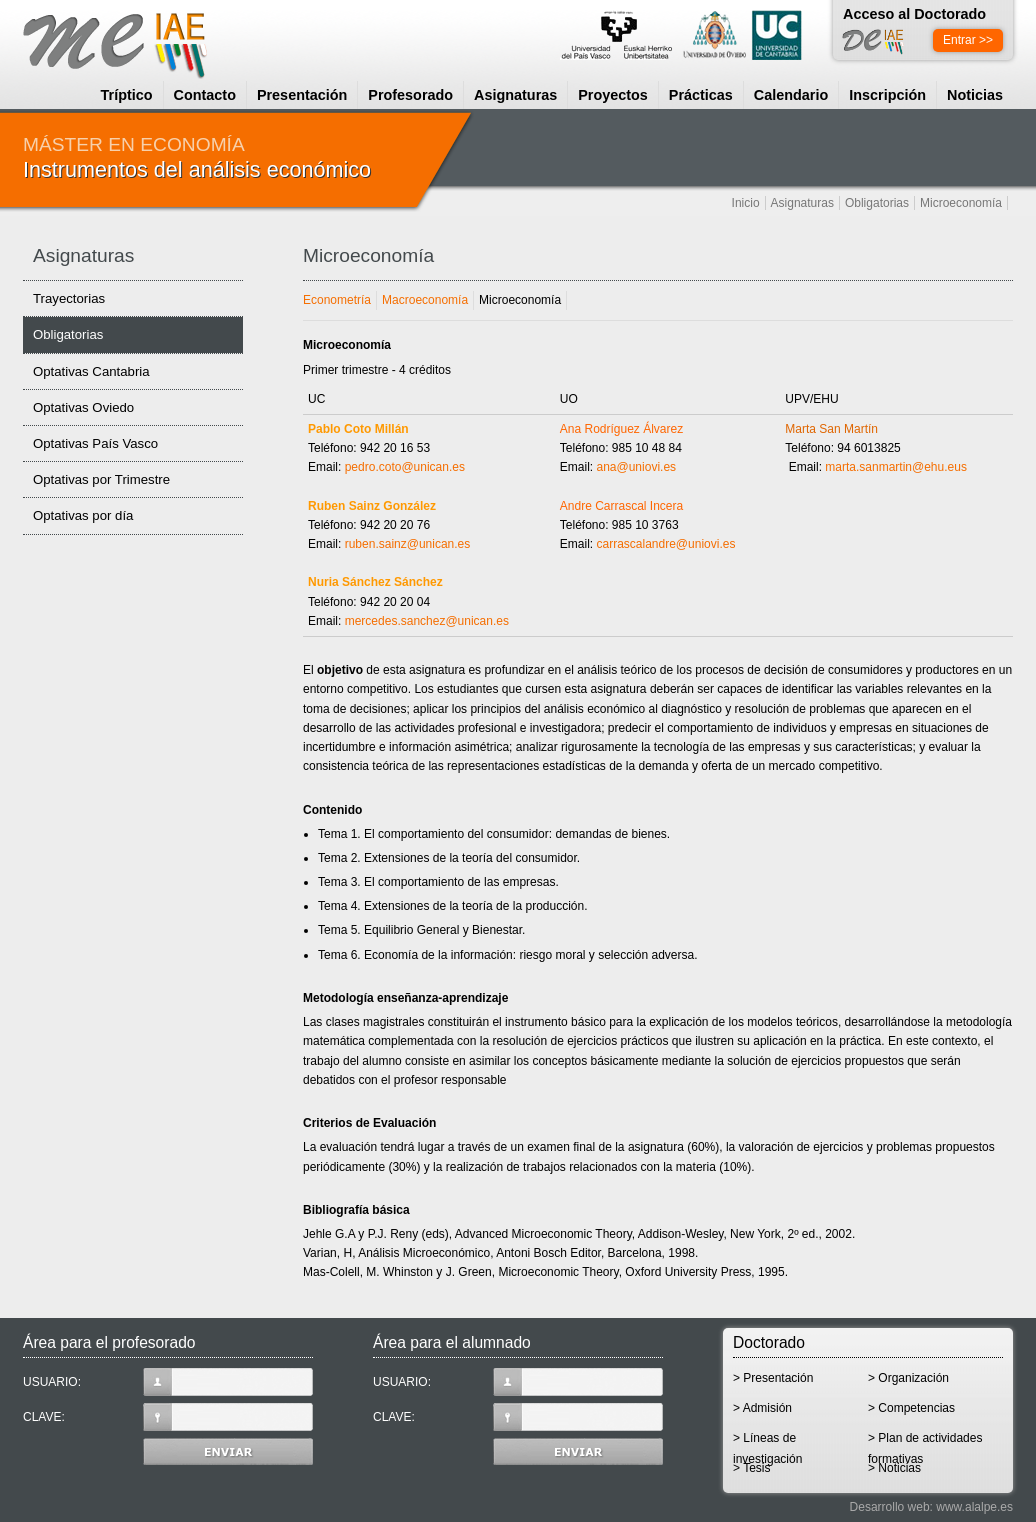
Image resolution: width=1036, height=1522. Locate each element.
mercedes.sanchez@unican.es (427, 621)
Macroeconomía (425, 300)
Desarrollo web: (891, 1507)
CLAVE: (168, 1417)
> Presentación (773, 1378)
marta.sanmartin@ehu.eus (896, 467)
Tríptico (127, 95)
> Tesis (751, 1468)
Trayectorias (69, 298)
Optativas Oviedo (83, 407)
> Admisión (762, 1408)
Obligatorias (877, 203)
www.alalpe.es (974, 1507)
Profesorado (410, 95)
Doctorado (769, 1342)
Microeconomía (961, 203)
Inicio (746, 203)
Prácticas (701, 95)
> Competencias (911, 1408)
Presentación (302, 95)
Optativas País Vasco (95, 443)
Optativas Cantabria (91, 371)
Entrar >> (968, 40)
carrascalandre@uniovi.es (667, 544)
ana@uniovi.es (637, 467)
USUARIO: (168, 1382)
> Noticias (894, 1468)
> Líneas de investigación (767, 1444)
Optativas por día (83, 515)
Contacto (205, 95)
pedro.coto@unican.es (405, 467)
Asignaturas (515, 95)
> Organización (908, 1378)
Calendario (791, 95)
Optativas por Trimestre (101, 479)
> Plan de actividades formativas (925, 1444)
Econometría (337, 300)
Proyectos (613, 95)
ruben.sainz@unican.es (408, 544)
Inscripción (887, 95)
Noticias (975, 95)
